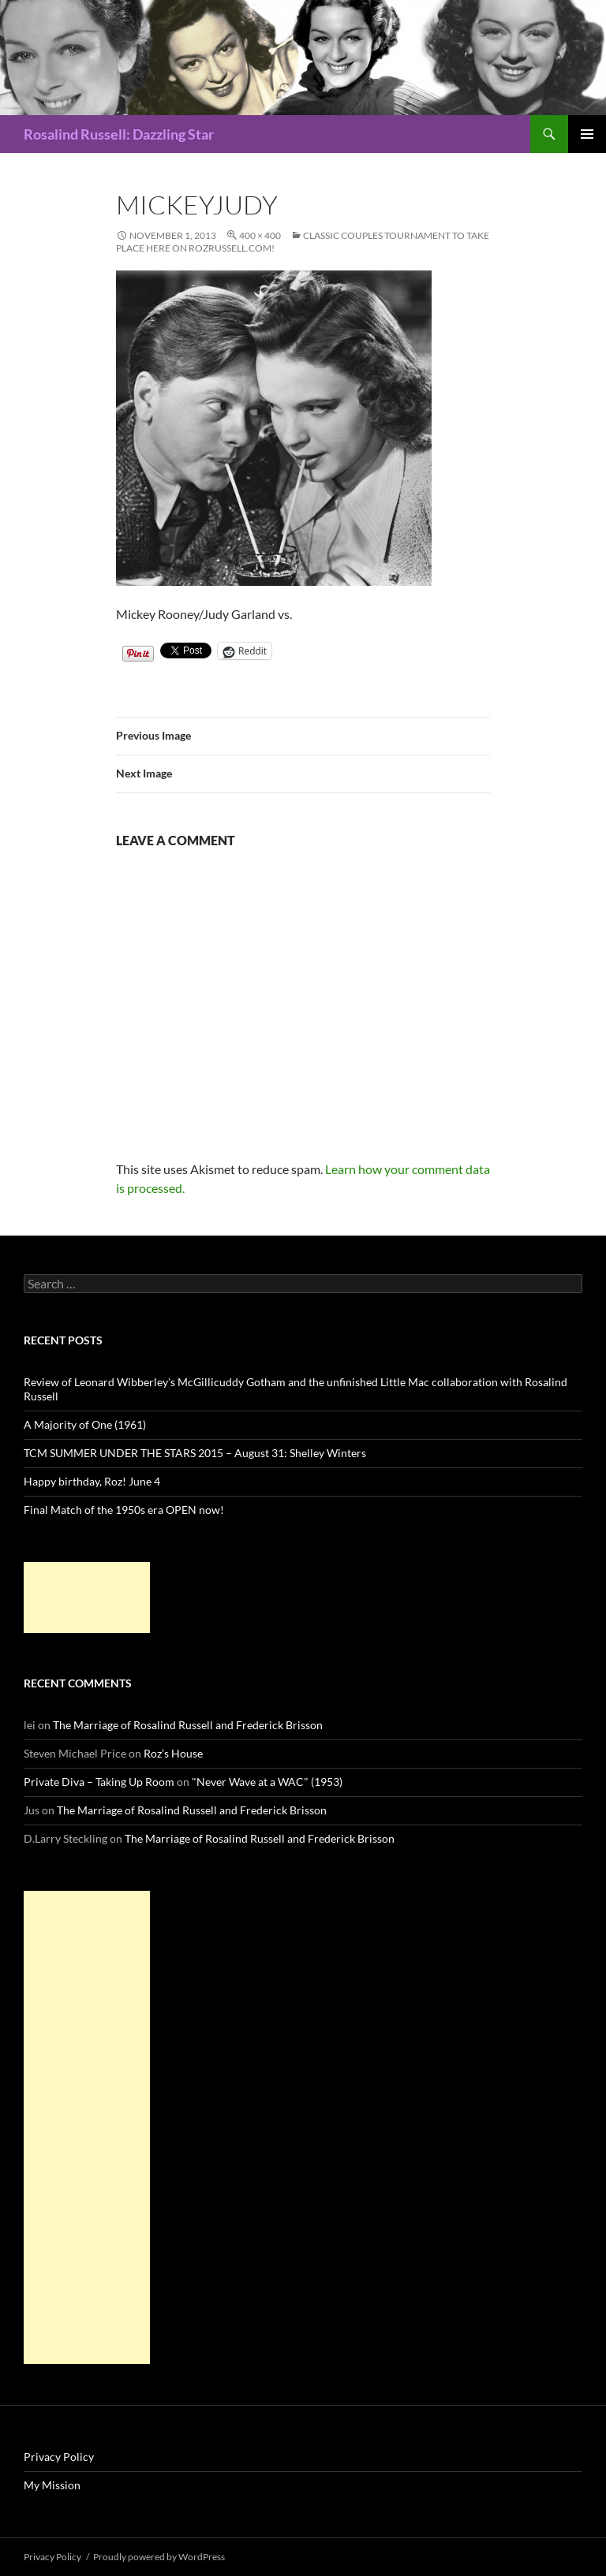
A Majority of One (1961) (85, 1424)
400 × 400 (260, 235)
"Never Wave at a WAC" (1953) (267, 1781)
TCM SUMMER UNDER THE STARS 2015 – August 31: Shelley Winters (195, 1452)
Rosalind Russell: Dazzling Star (119, 134)
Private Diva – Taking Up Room (99, 1781)
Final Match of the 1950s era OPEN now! (124, 1509)
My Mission (52, 2485)
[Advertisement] (87, 1597)
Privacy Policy (59, 2456)
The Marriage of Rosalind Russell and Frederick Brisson (188, 1725)
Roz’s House (173, 1753)
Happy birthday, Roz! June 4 (92, 1481)
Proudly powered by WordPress (159, 2557)
